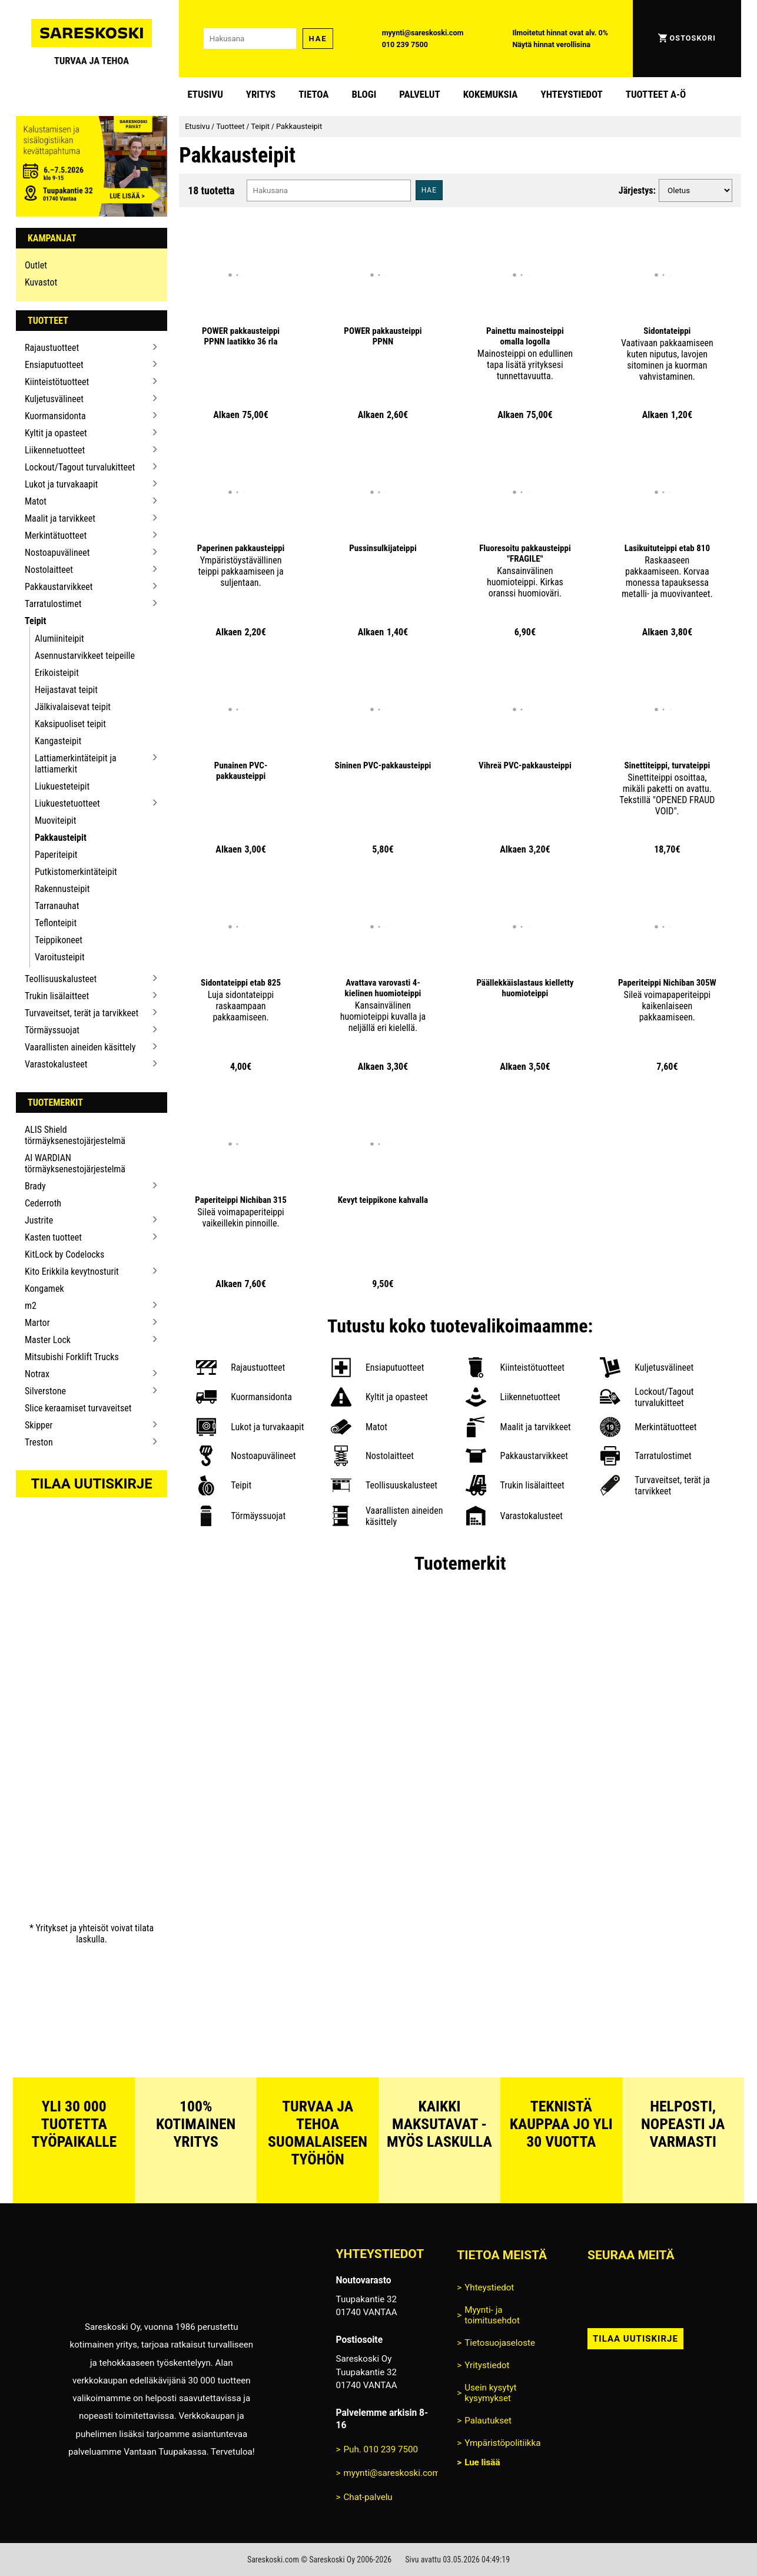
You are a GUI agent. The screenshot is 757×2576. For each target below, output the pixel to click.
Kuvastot (41, 282)
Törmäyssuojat (52, 1030)
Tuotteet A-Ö (656, 94)
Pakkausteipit (61, 837)
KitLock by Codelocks (64, 1254)
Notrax (37, 1374)
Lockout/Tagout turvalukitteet (80, 467)
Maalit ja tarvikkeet (60, 518)
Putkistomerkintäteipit (76, 871)
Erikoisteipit (57, 672)
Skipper (38, 1425)
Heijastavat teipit (66, 689)
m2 (30, 1305)
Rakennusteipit (62, 888)
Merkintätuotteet (56, 535)
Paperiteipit (56, 854)
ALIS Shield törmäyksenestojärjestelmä (75, 1135)
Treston (39, 1442)
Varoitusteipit (60, 957)
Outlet (36, 265)
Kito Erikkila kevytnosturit (72, 1271)
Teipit (36, 620)
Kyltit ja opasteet (56, 433)
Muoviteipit (55, 820)
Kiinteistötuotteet (57, 381)
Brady (35, 1186)
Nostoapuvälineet (57, 552)
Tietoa (313, 94)
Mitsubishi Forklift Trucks (72, 1356)
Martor (37, 1322)
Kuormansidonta (55, 416)
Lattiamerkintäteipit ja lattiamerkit (76, 763)
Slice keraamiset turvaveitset (78, 1408)
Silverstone (45, 1391)
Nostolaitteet (49, 569)
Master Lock (48, 1339)
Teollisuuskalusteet (61, 978)
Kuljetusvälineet (54, 399)
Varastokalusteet (56, 1064)
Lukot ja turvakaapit (61, 484)
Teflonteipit (56, 923)
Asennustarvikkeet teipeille (85, 655)
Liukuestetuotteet (67, 803)
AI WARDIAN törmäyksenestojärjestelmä (75, 1163)
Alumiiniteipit (59, 638)
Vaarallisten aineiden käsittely (80, 1047)
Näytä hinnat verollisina (551, 44)
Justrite (39, 1220)
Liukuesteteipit (62, 786)
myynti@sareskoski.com (423, 32)
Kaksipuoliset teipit (70, 724)
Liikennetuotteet (55, 450)
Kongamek (44, 1288)
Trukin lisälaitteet (57, 996)
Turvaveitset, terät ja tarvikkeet (81, 1013)
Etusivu (205, 94)
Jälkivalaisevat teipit (73, 706)
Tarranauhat (57, 905)
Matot (36, 501)
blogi (364, 94)
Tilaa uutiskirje (91, 1484)
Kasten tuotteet (53, 1237)
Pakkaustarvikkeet (59, 586)
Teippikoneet (58, 940)
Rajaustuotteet (52, 347)
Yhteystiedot (572, 94)
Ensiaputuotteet (54, 364)
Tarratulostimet (53, 603)
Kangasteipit (58, 741)
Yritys (260, 94)
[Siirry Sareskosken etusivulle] (91, 38)
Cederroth (43, 1203)
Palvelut (419, 94)
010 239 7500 (405, 44)
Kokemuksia (490, 94)
